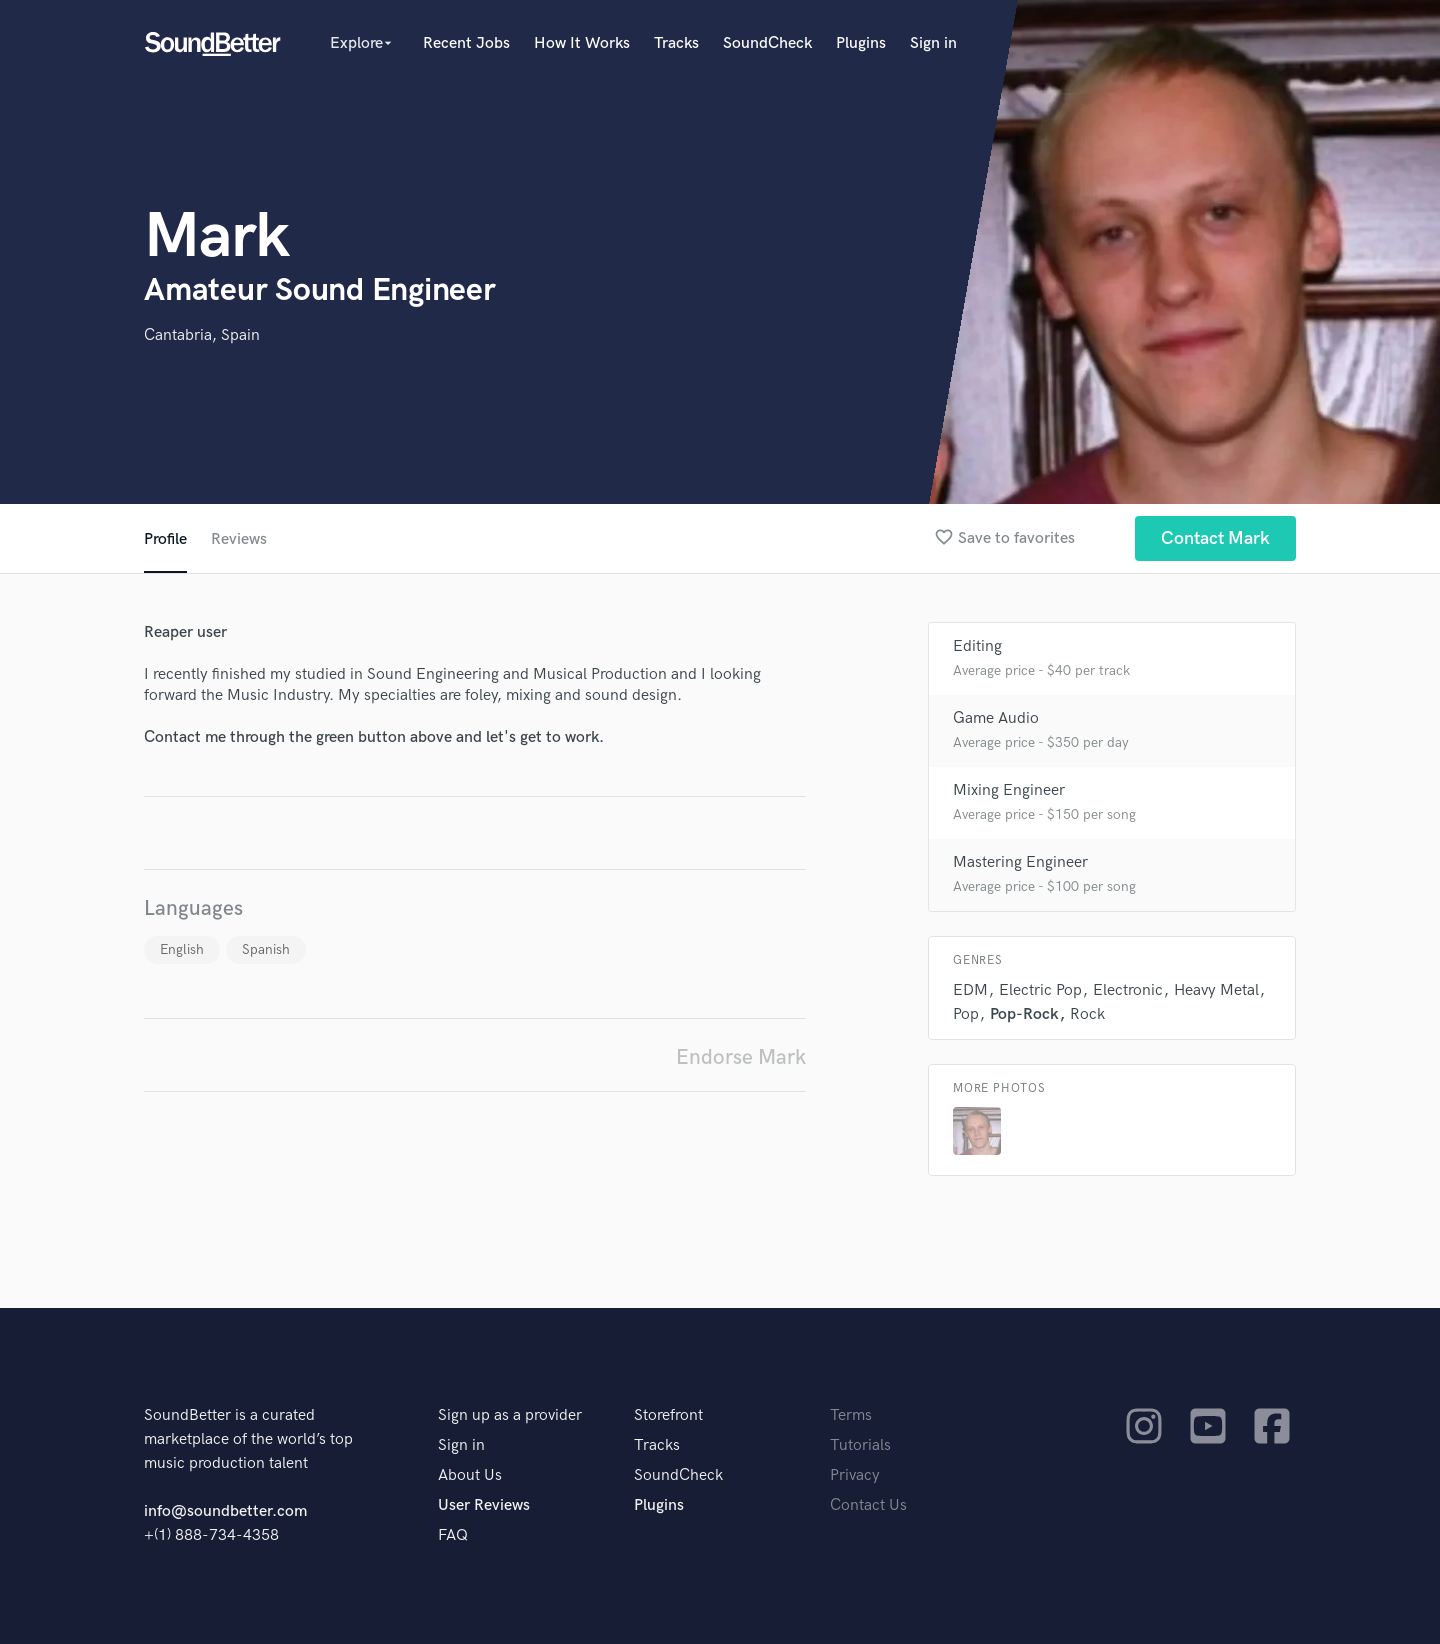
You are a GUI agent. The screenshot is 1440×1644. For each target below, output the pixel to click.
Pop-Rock (1024, 1014)
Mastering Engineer (1020, 862)
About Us (470, 1475)
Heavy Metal (1216, 990)
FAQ (453, 1535)
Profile (165, 539)
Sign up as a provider (510, 1415)
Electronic (1128, 990)
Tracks (676, 43)
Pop (966, 1014)
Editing (977, 646)
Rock (1087, 1014)
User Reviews (484, 1505)
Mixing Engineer (1009, 790)
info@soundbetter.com (225, 1511)
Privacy (855, 1475)
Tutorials (860, 1445)
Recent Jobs (466, 43)
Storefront (668, 1415)
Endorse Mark (741, 1057)
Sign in (933, 43)
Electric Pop (1040, 990)
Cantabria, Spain (202, 335)
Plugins (861, 43)
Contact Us (868, 1505)
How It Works (582, 43)
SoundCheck (767, 43)
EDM (970, 990)
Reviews (239, 539)
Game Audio (996, 718)
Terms (851, 1415)
